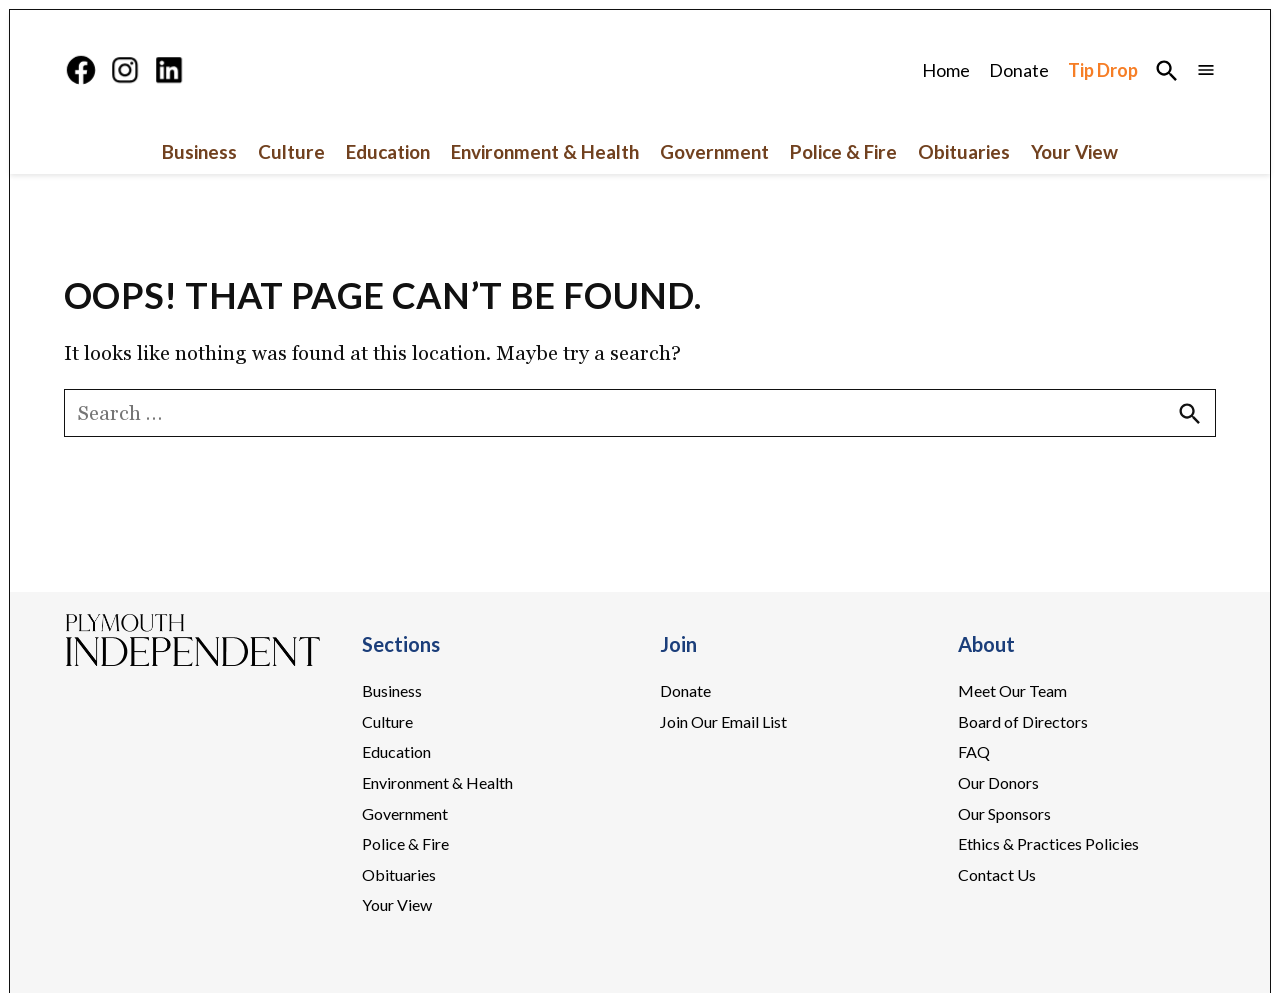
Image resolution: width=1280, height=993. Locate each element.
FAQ (974, 751)
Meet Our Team (1012, 690)
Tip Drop (1103, 70)
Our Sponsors (1004, 813)
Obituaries (964, 151)
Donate (1019, 70)
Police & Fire (843, 151)
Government (714, 151)
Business (199, 151)
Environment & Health (545, 151)
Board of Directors (1023, 721)
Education (388, 151)
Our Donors (998, 782)
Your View (1074, 151)
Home (946, 70)
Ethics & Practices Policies (1048, 843)
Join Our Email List (723, 721)
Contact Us (997, 874)
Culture (291, 151)
